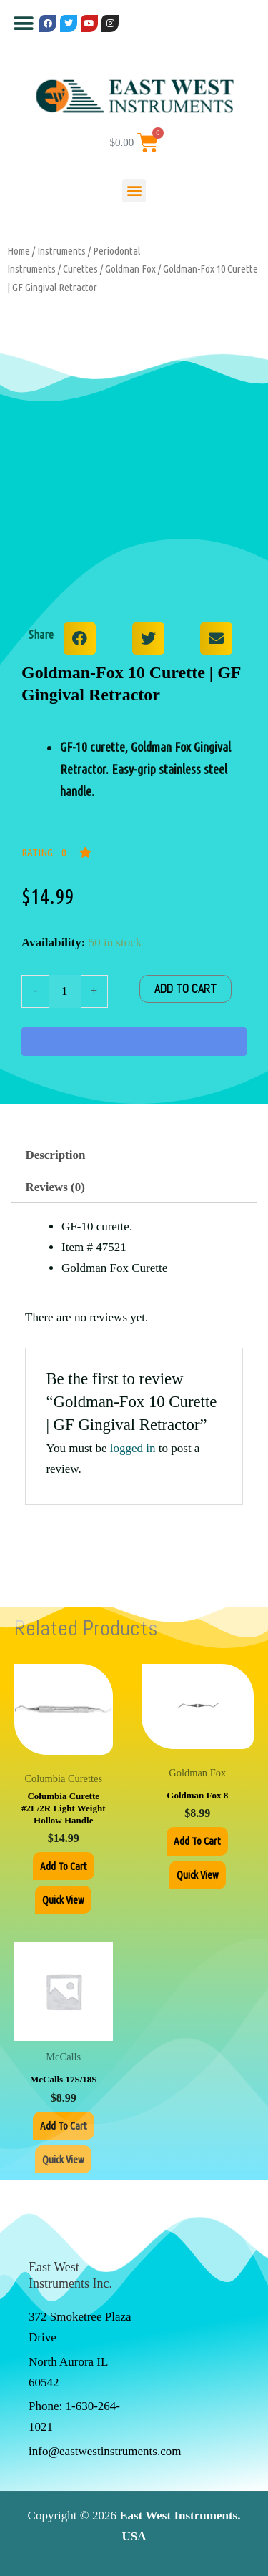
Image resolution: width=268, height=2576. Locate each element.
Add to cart (185, 988)
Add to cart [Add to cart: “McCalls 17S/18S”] (63, 2126)
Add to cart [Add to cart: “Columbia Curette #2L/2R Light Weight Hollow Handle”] (63, 1866)
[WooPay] (134, 1041)
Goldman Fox (130, 269)
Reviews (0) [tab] (55, 1187)
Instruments (61, 251)
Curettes (80, 269)
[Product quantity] (65, 991)
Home (18, 251)
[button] (23, 23)
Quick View (63, 1900)
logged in (133, 1448)
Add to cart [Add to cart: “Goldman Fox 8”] (197, 1841)
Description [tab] (55, 1155)
